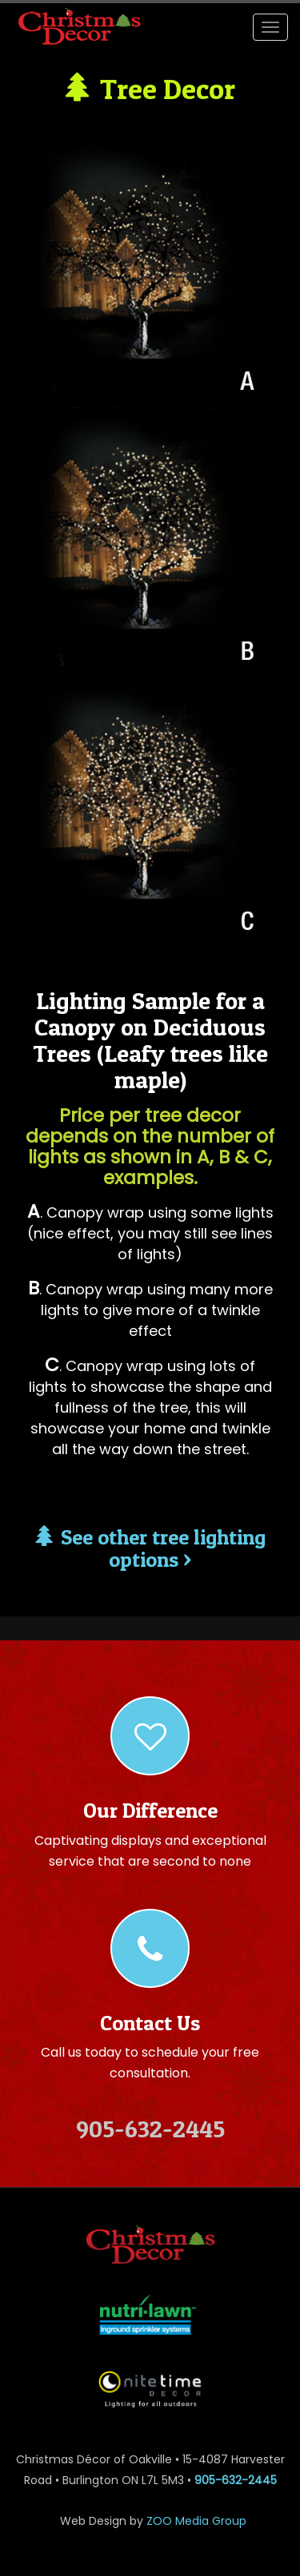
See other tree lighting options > (150, 1548)
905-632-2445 (235, 2480)
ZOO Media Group (196, 2521)
